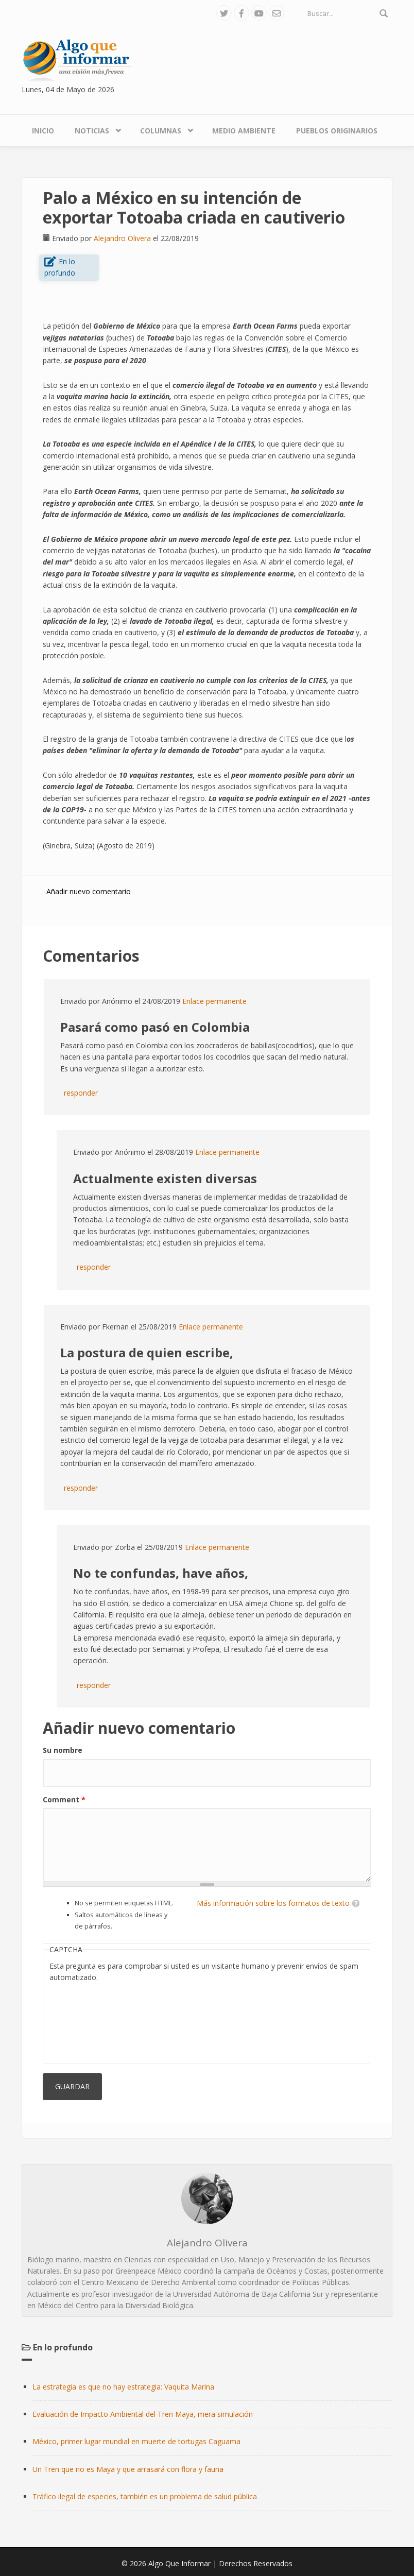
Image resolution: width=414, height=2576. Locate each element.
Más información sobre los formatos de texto (273, 1903)
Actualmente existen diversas (165, 1178)
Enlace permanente (214, 1001)
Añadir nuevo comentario (88, 891)
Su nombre (62, 1750)
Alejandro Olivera (122, 238)
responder (81, 1093)
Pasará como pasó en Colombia (155, 1026)
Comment (64, 1799)
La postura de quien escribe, (146, 1352)
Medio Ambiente (243, 130)
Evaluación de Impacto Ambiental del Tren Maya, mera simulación (142, 2414)
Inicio (43, 130)
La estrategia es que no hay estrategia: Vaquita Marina (123, 2387)
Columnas (160, 130)
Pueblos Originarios (336, 130)
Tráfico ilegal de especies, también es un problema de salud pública (144, 2496)
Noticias (92, 130)
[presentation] (91, 2021)
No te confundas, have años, (160, 1572)
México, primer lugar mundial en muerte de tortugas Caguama (136, 2441)
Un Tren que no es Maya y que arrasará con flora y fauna (127, 2469)
